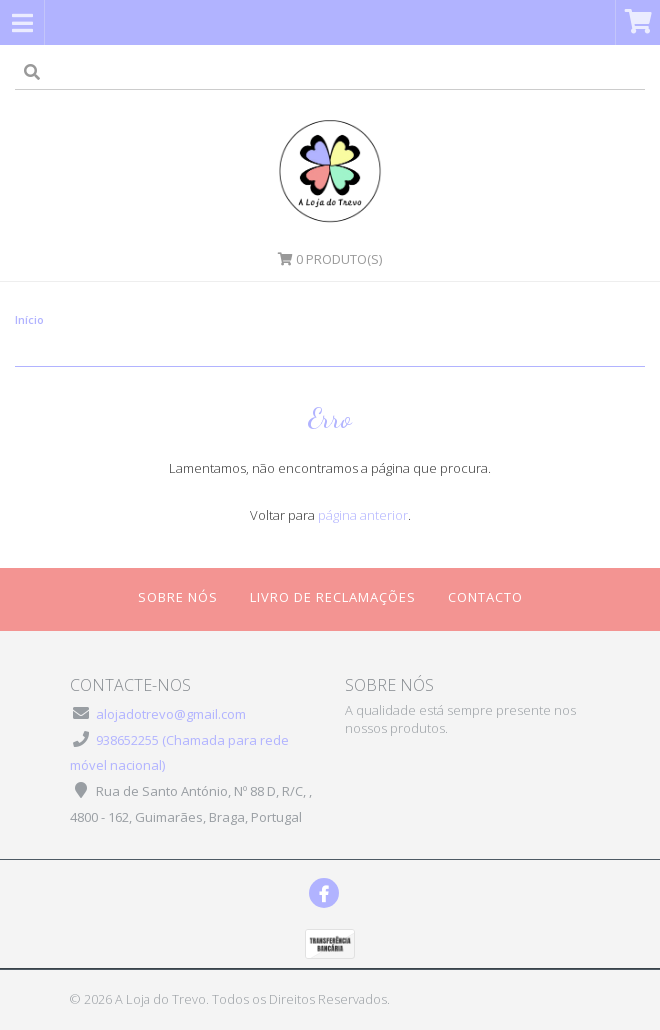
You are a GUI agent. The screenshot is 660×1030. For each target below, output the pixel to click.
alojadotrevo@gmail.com (171, 714)
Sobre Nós (178, 597)
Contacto (485, 597)
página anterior (363, 515)
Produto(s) (330, 259)
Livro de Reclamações (333, 597)
